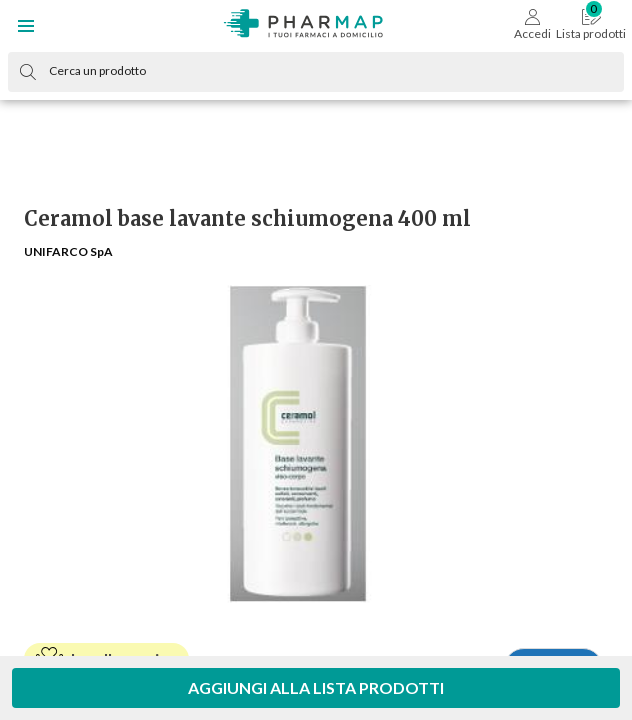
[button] (26, 26)
